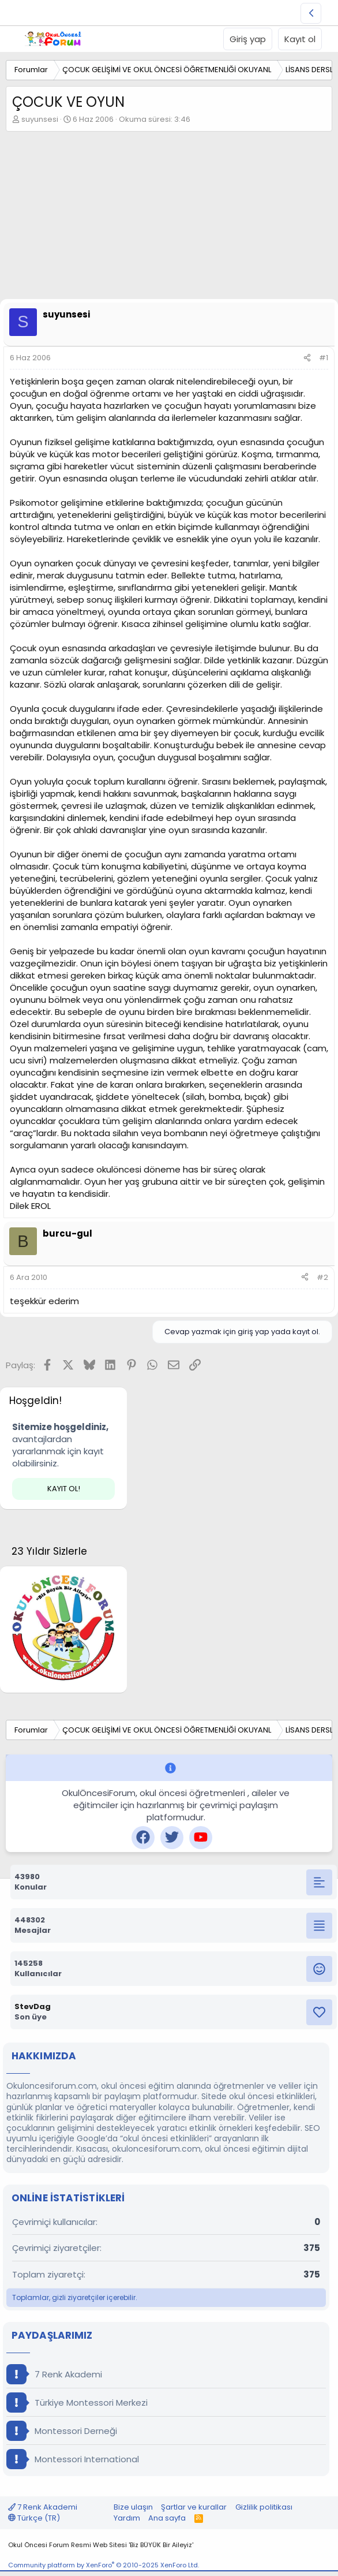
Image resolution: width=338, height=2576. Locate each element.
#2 (322, 1277)
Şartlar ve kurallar (194, 2507)
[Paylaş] (307, 358)
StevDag (32, 2006)
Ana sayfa (167, 2517)
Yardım (127, 2517)
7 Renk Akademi (54, 2374)
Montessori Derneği (61, 2431)
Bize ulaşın (133, 2507)
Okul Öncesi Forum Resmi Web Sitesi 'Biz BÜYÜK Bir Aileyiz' (100, 2544)
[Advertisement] (169, 218)
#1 (323, 357)
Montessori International (72, 2459)
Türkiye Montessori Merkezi (77, 2402)
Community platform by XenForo (103, 2565)
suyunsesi (39, 119)
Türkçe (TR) (34, 2517)
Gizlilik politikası (263, 2507)
